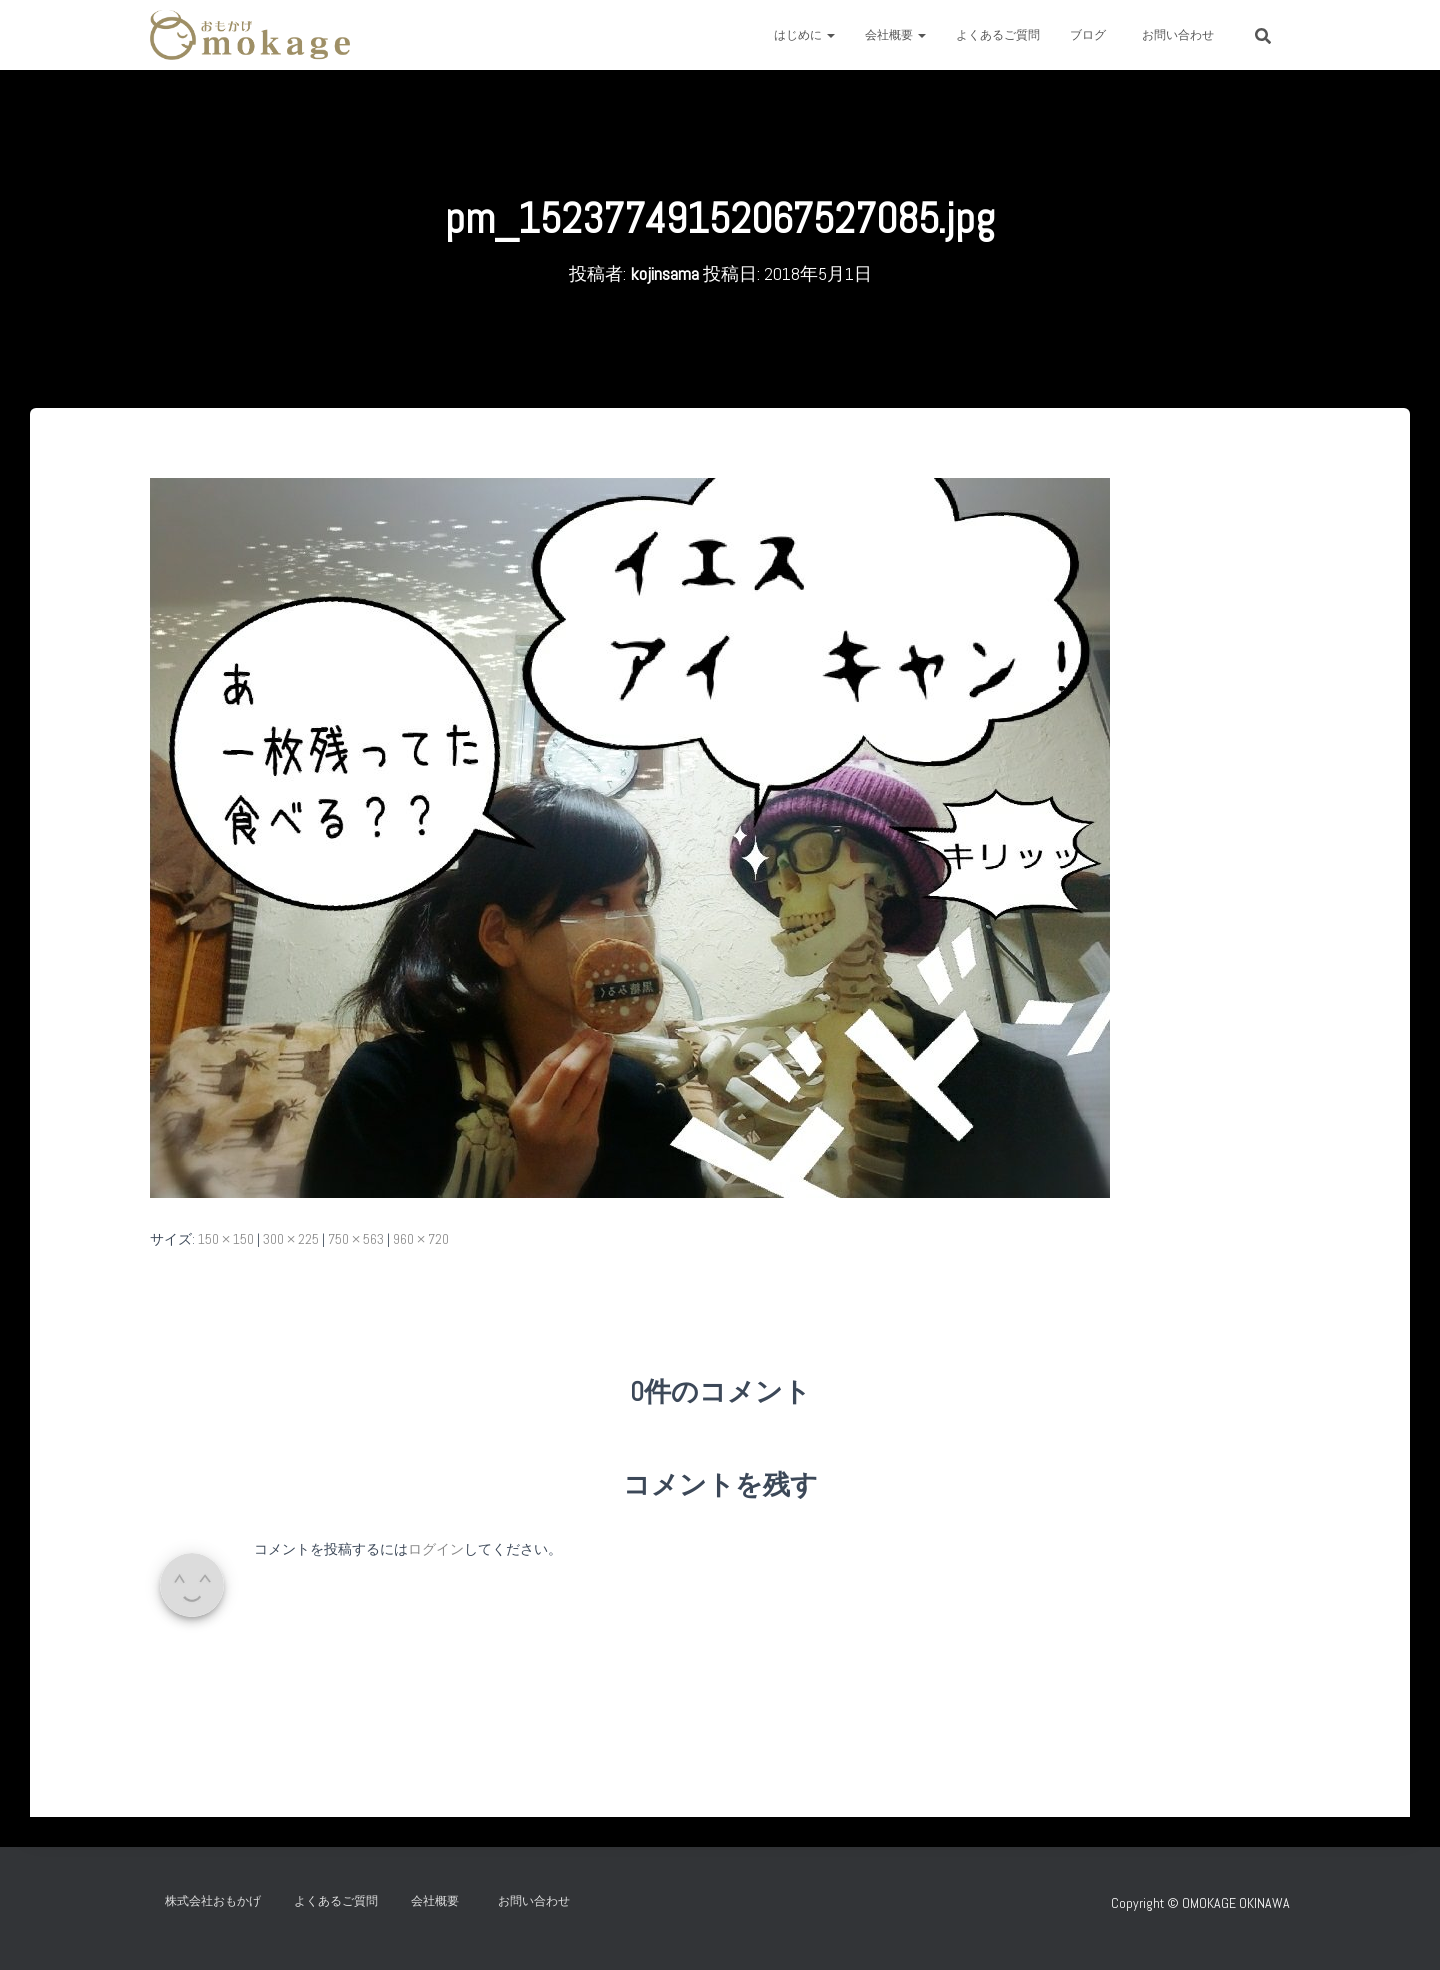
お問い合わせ (1184, 35)
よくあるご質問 (998, 35)
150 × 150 (226, 1239)
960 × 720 (421, 1239)
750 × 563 (356, 1239)
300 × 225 (291, 1239)
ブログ (1088, 35)
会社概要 (895, 35)
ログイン (436, 1549)
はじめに (804, 35)
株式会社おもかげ (213, 1901)
